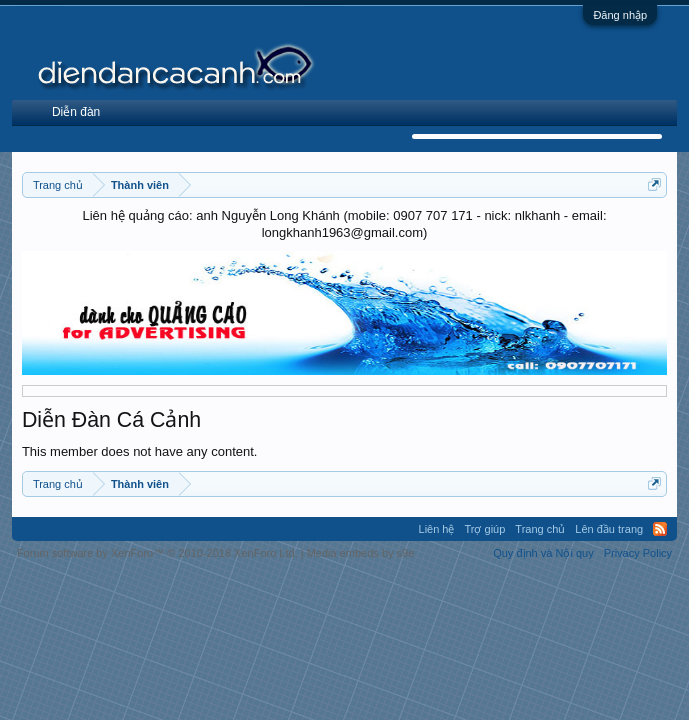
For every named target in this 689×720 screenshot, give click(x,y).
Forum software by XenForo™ (157, 553)
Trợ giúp (485, 529)
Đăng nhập (620, 15)
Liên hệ (437, 529)
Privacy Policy (638, 553)
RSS (660, 529)
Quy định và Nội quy (543, 553)
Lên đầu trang (609, 529)
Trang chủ (540, 529)
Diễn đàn (76, 112)
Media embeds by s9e (361, 553)
